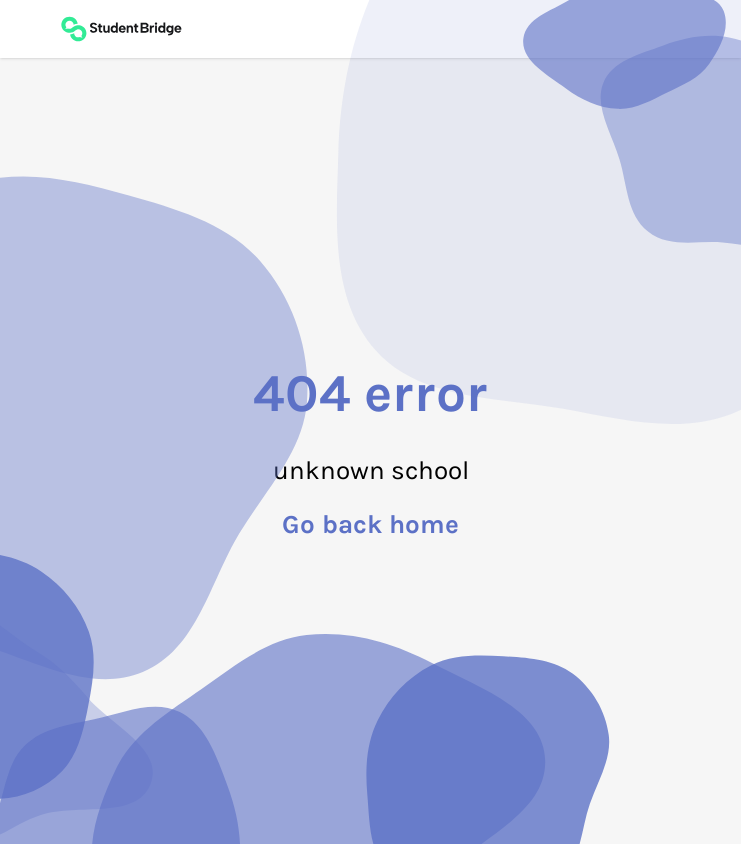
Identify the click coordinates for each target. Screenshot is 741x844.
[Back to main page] (121, 29)
